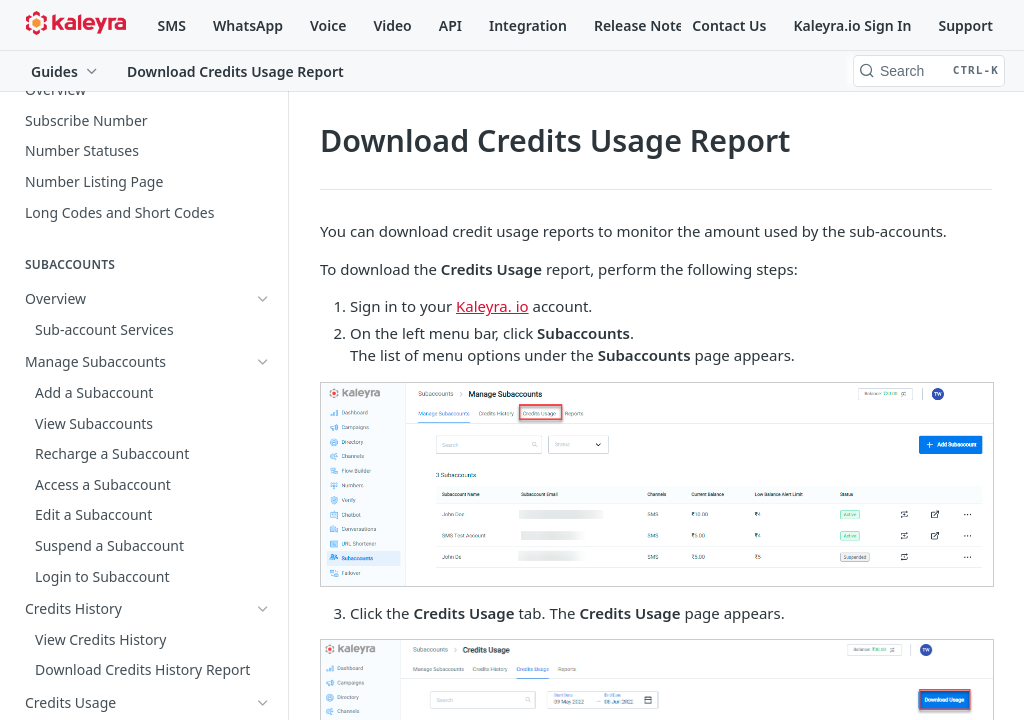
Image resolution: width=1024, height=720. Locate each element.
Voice (328, 25)
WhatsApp (248, 25)
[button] (656, 484)
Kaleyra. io (492, 306)
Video (392, 25)
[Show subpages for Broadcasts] (263, 662)
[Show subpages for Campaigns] (263, 601)
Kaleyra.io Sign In (852, 25)
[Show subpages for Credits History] (263, 360)
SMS (172, 25)
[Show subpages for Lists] (263, 632)
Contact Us (729, 25)
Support (965, 25)
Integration (528, 25)
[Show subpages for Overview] (263, 299)
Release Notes (642, 25)
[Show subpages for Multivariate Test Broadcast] (263, 693)
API (450, 25)
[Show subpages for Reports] (263, 484)
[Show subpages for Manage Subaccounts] (263, 329)
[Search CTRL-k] (929, 71)
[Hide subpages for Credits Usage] (263, 390)
